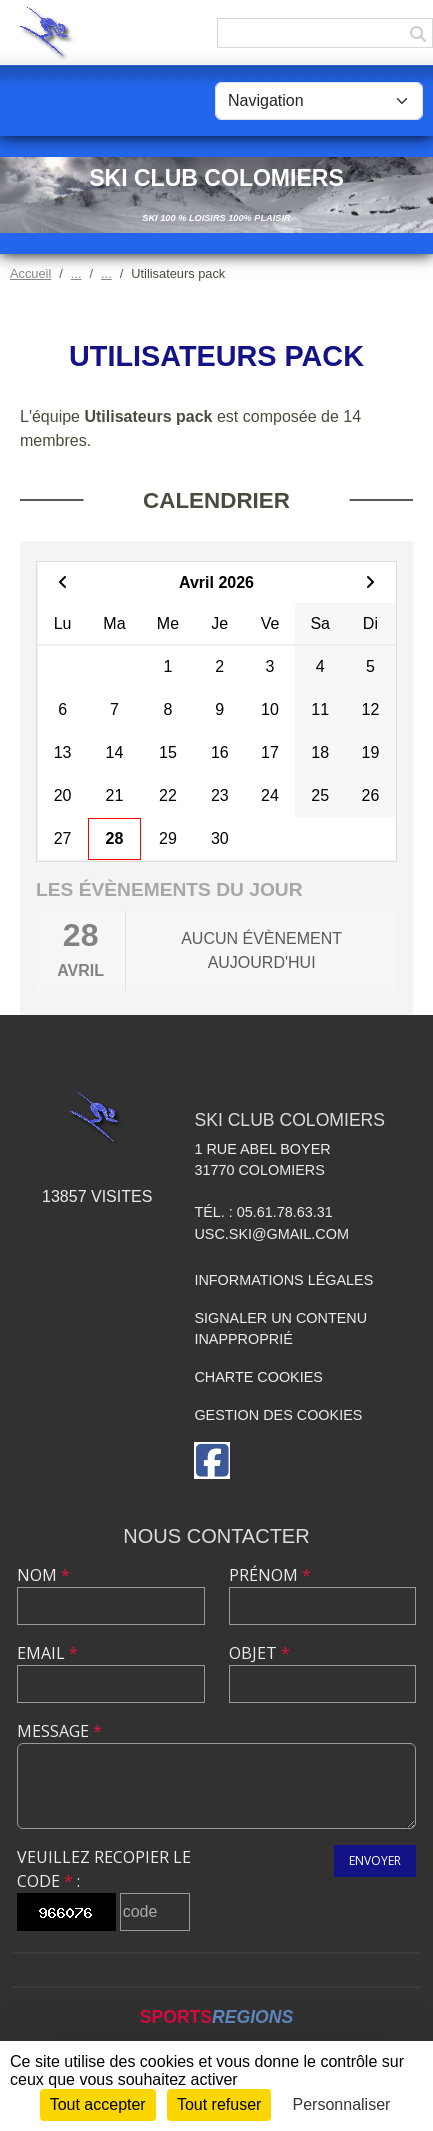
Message (59, 1731)
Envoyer (375, 1860)
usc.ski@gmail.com (271, 1234)
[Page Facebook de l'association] (212, 1460)
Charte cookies (258, 1377)
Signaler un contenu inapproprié (280, 1329)
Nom (43, 1575)
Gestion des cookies (278, 1415)
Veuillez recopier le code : (104, 1869)
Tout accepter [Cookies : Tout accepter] (98, 2104)
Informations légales (283, 1280)
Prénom (270, 1575)
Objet (259, 1653)
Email (47, 1653)
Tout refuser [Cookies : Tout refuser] (219, 2104)
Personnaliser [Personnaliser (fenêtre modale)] (342, 2104)
